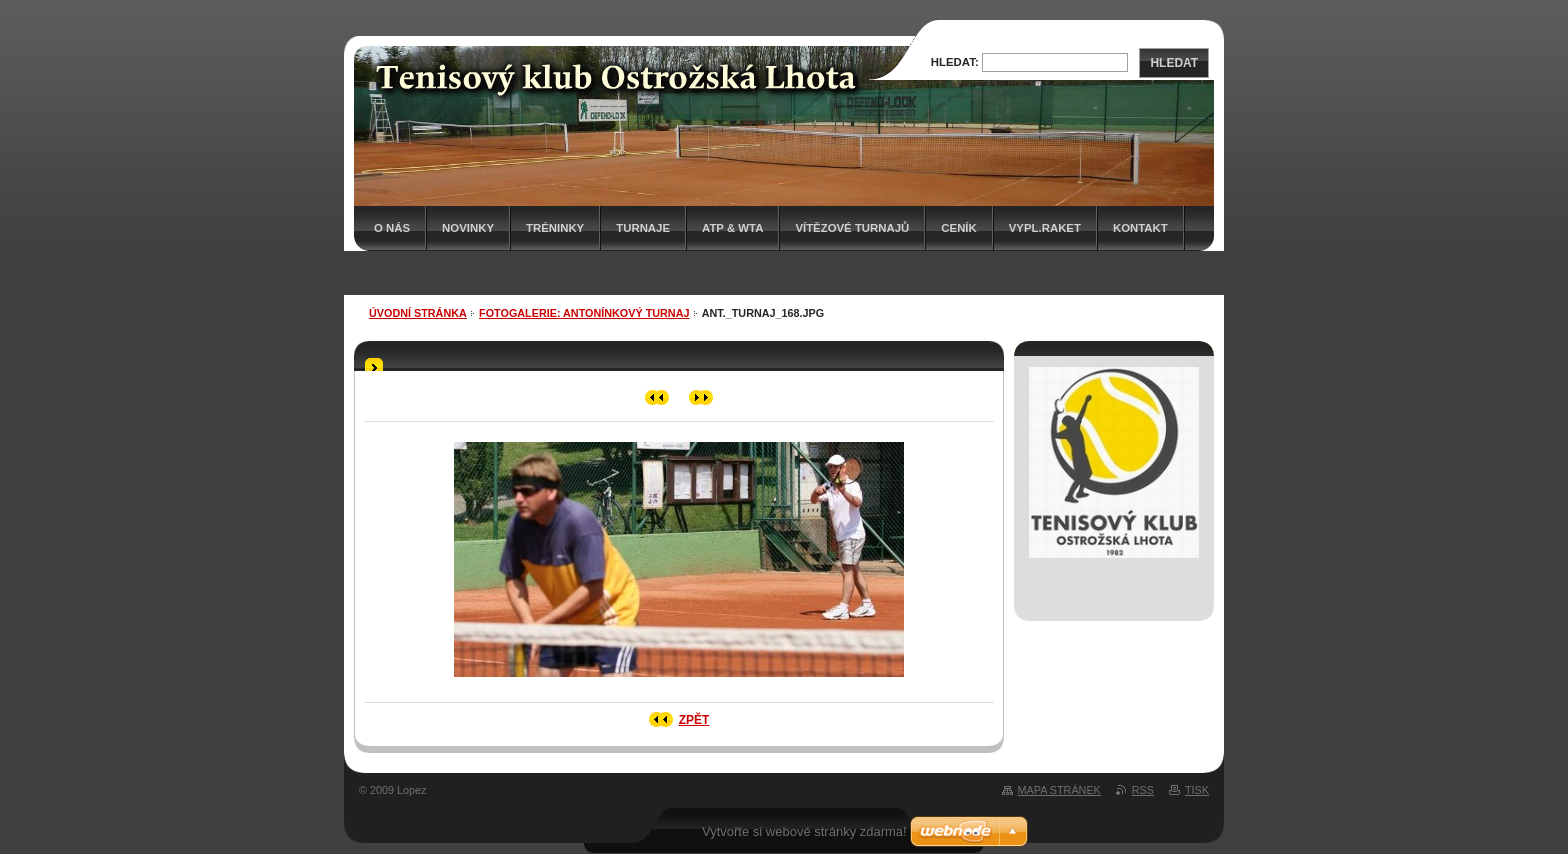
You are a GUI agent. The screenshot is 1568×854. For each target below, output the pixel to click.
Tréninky (555, 228)
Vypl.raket (1045, 228)
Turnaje (643, 228)
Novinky (468, 228)
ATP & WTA (732, 228)
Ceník (958, 228)
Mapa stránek (1059, 790)
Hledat (1174, 63)
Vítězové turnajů (852, 228)
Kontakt (1140, 228)
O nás (392, 228)
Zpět (694, 720)
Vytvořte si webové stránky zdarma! (804, 831)
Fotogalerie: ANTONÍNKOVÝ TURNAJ (584, 313)
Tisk (1197, 790)
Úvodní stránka (418, 313)
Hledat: (955, 62)
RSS (1143, 790)
